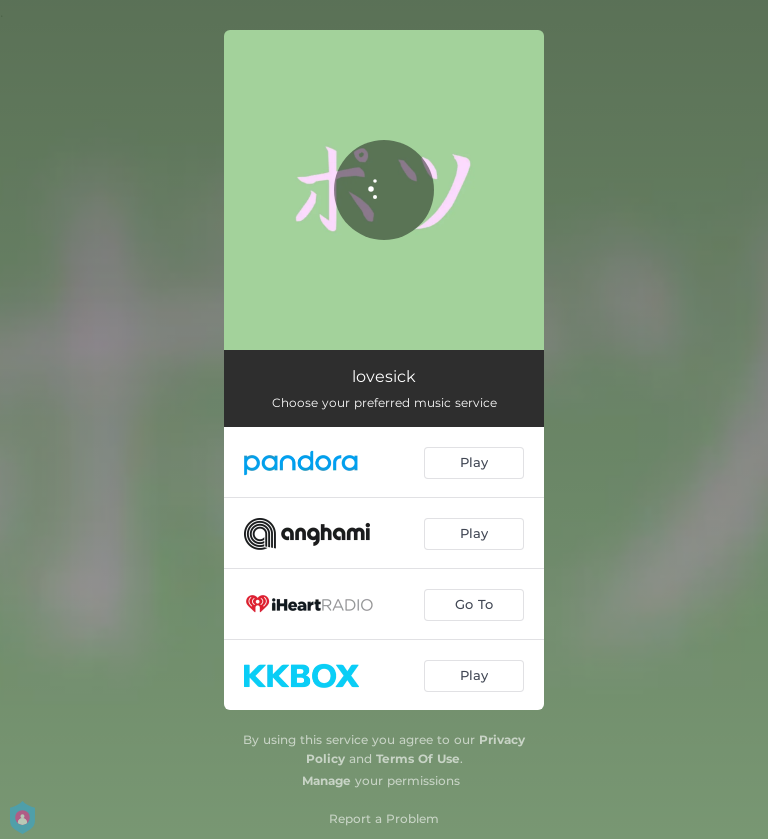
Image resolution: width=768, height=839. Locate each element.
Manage (326, 780)
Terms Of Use (418, 758)
